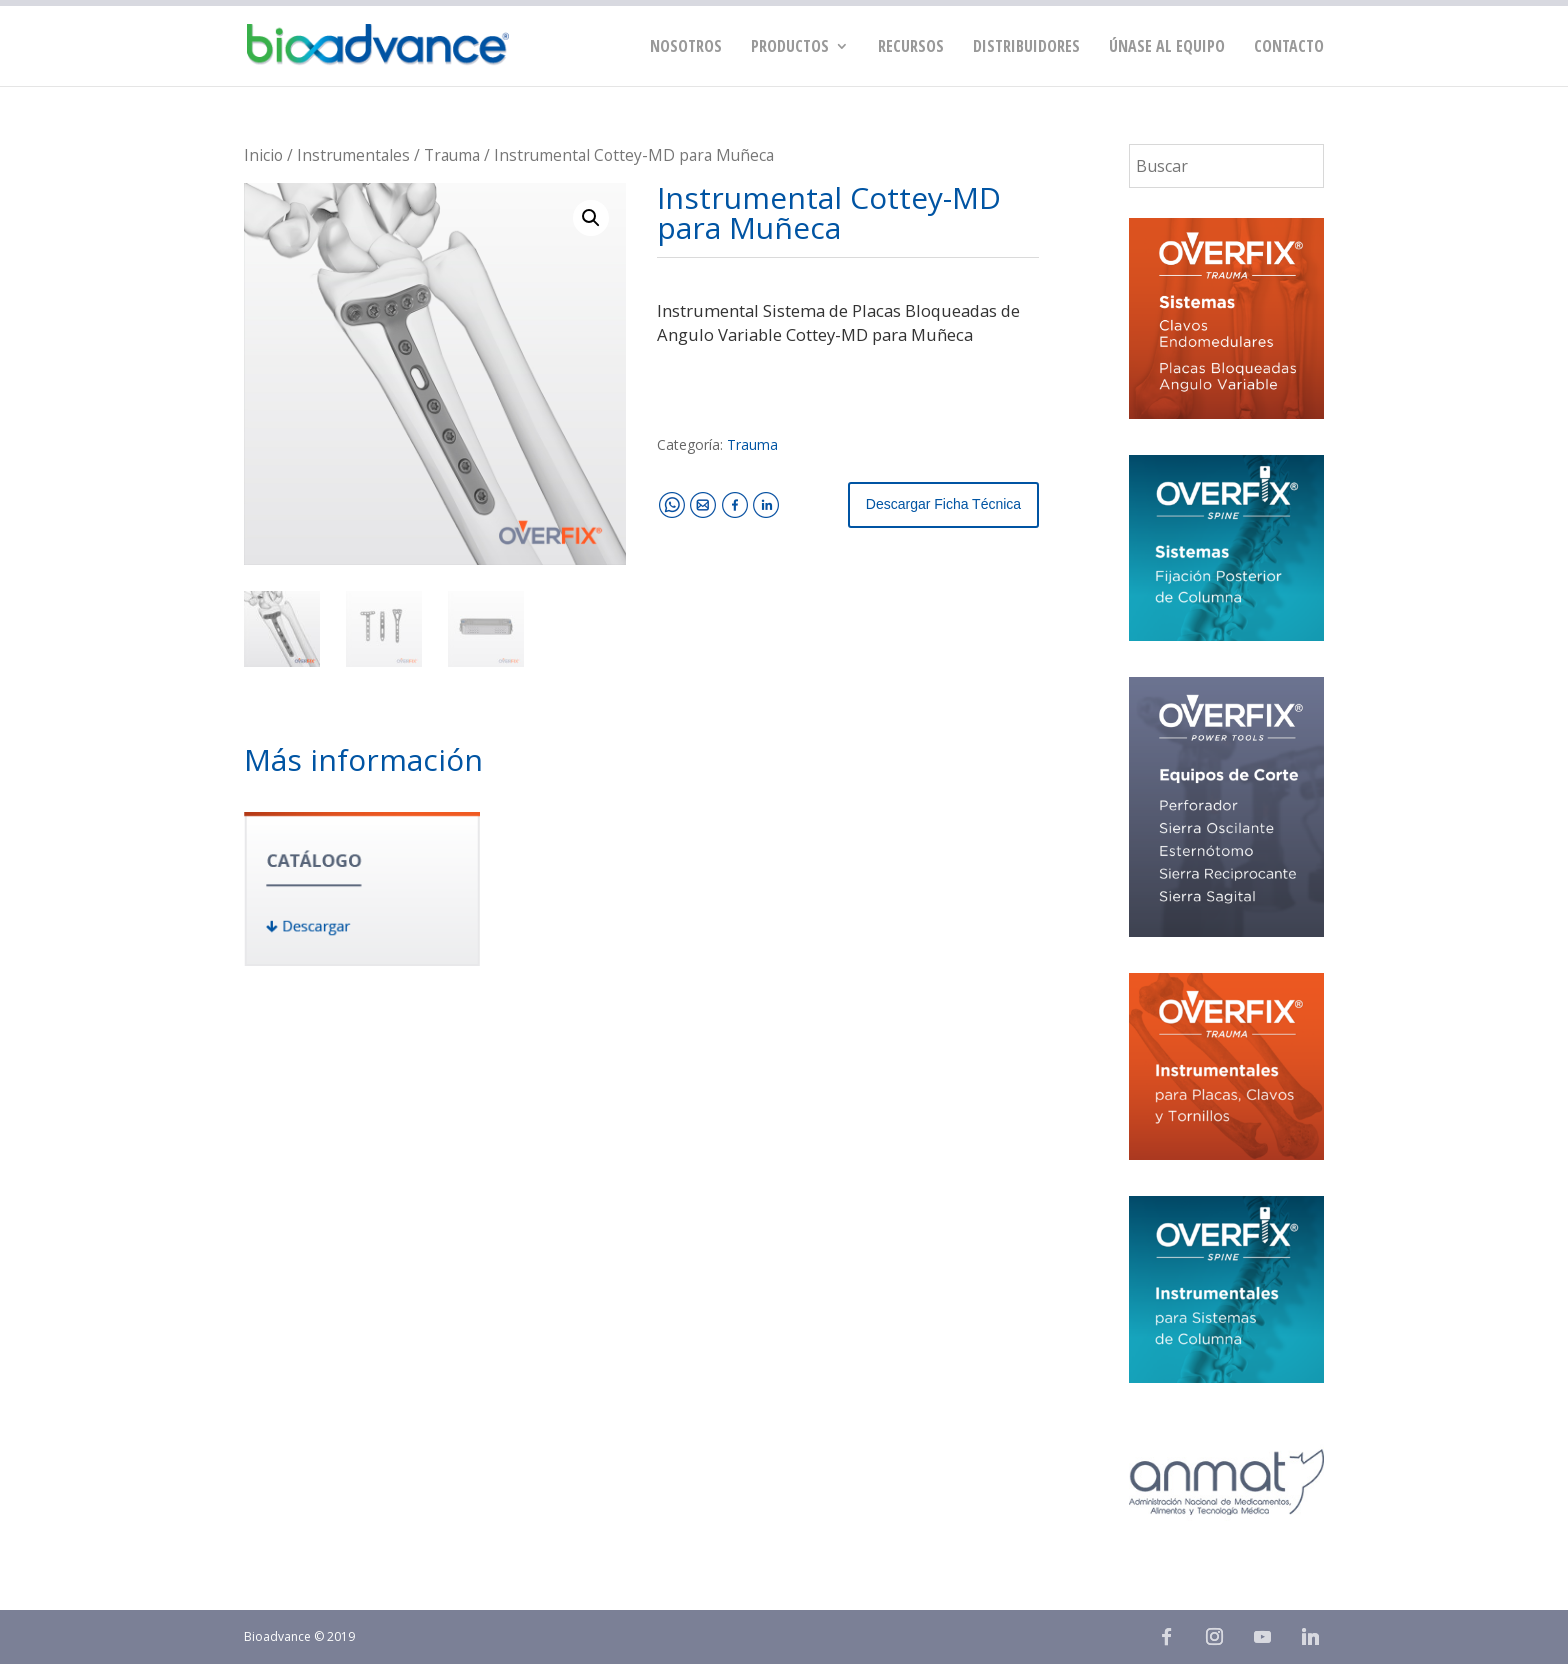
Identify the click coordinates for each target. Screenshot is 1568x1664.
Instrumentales (353, 155)
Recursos (911, 48)
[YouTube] (1262, 1636)
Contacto (1289, 48)
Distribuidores (1026, 48)
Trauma (452, 155)
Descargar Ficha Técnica (943, 504)
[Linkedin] (1310, 1636)
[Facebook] (1166, 1636)
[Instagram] (1214, 1636)
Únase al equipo (1167, 48)
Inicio (263, 155)
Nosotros (686, 48)
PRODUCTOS (790, 48)
